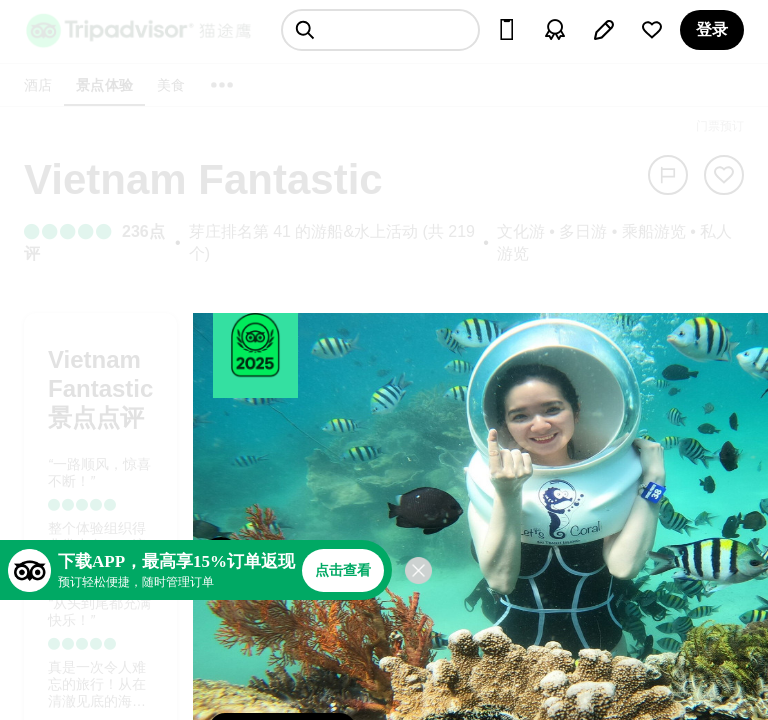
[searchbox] (380, 30)
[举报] (668, 175)
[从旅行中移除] (724, 175)
